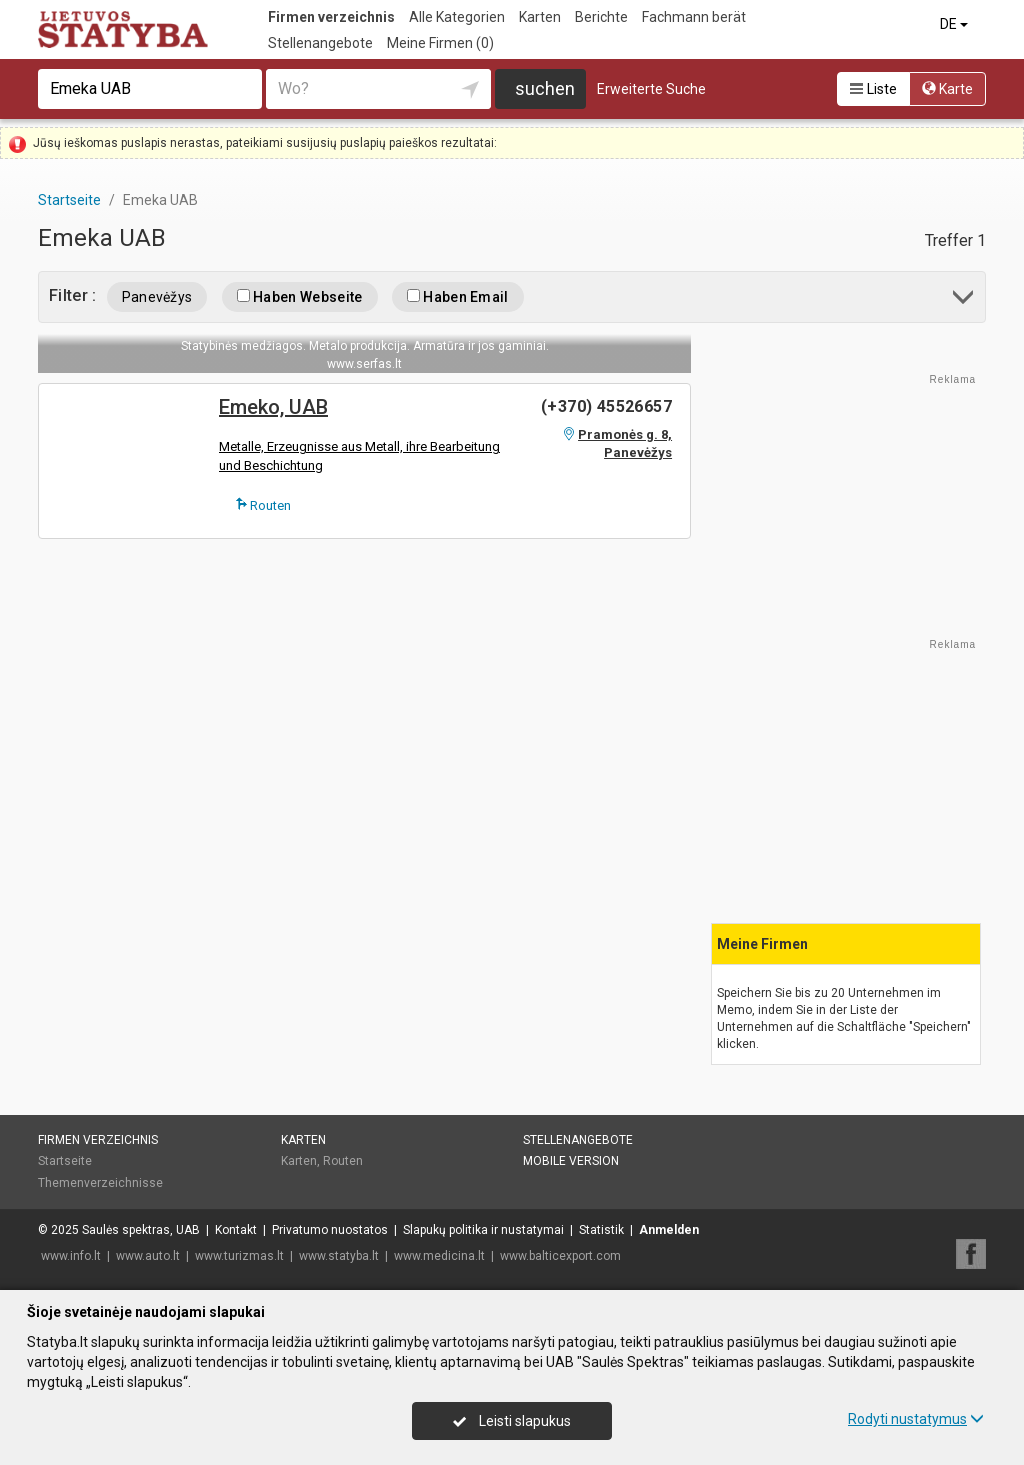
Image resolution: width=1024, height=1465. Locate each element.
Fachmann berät (694, 17)
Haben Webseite (300, 297)
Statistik (601, 1230)
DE (955, 24)
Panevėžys (157, 297)
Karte (947, 89)
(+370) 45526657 (606, 406)
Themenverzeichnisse (100, 1183)
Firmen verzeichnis (331, 17)
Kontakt (236, 1230)
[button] (964, 300)
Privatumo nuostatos (330, 1230)
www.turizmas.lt (239, 1256)
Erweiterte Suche (651, 89)
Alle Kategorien (457, 17)
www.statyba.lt (339, 1256)
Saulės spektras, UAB (141, 1230)
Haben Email (458, 297)
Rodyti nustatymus (916, 1419)
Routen (263, 505)
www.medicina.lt (439, 1256)
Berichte (601, 17)
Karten (540, 17)
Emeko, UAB (273, 407)
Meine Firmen (440, 43)
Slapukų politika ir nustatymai (483, 1230)
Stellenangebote (320, 43)
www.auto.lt (148, 1256)
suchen (545, 88)
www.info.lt (71, 1256)
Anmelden (669, 1230)
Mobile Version (571, 1161)
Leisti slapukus (512, 1421)
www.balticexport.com (560, 1256)
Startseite (65, 1161)
